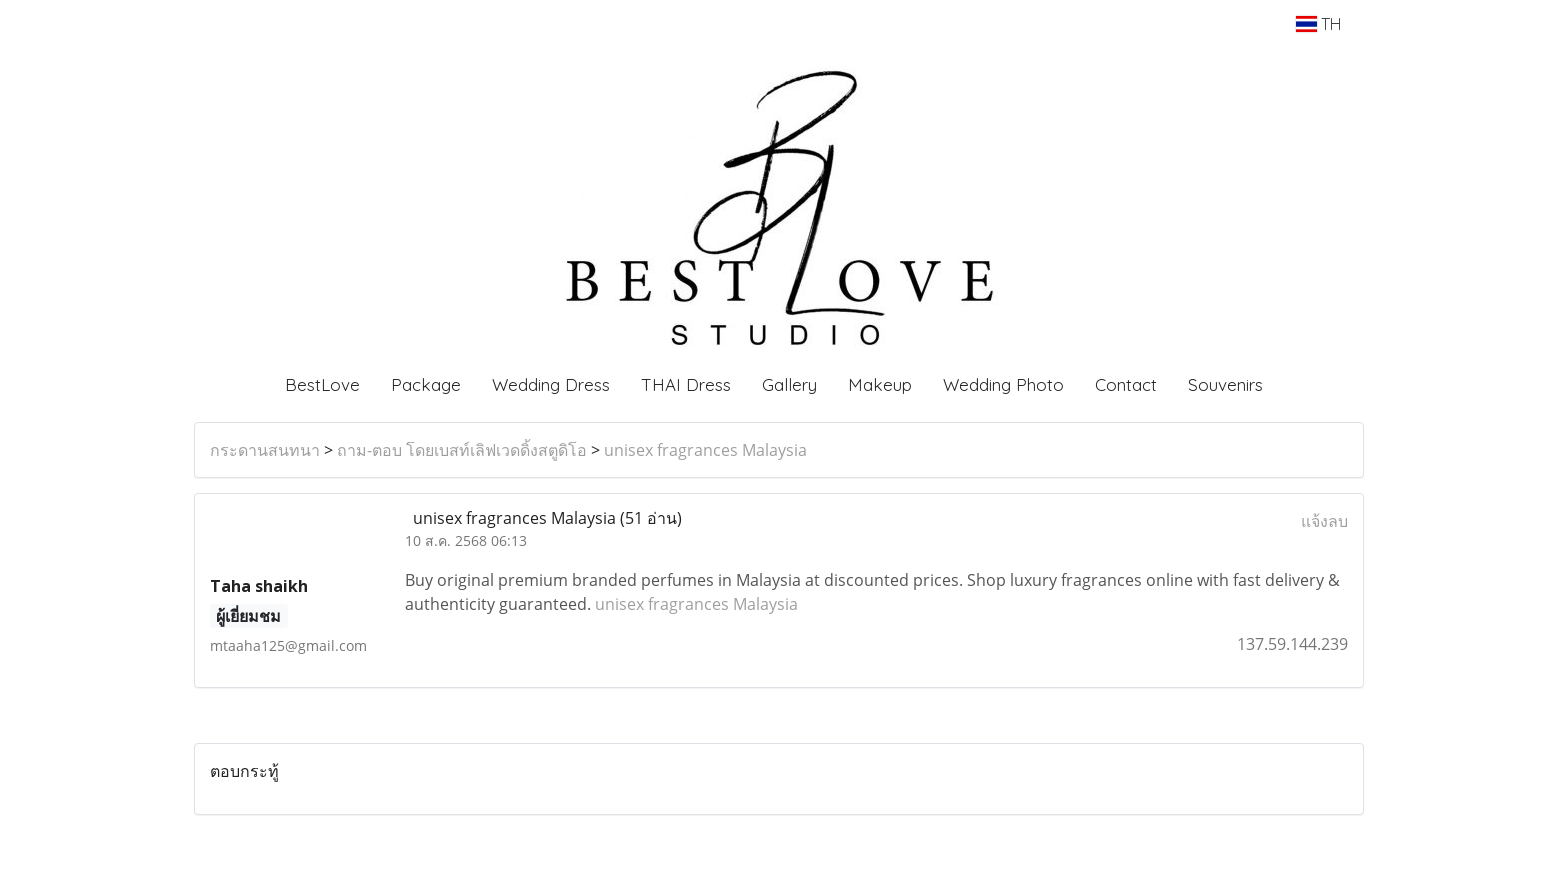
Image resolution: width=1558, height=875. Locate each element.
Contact (1126, 384)
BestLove (322, 384)
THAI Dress (686, 384)
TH (1318, 24)
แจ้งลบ (1324, 521)
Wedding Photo (1003, 384)
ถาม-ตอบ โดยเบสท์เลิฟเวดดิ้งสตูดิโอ (462, 450)
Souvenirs (1225, 384)
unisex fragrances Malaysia (705, 450)
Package (426, 384)
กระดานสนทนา (265, 450)
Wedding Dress (551, 384)
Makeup (880, 384)
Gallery (789, 384)
